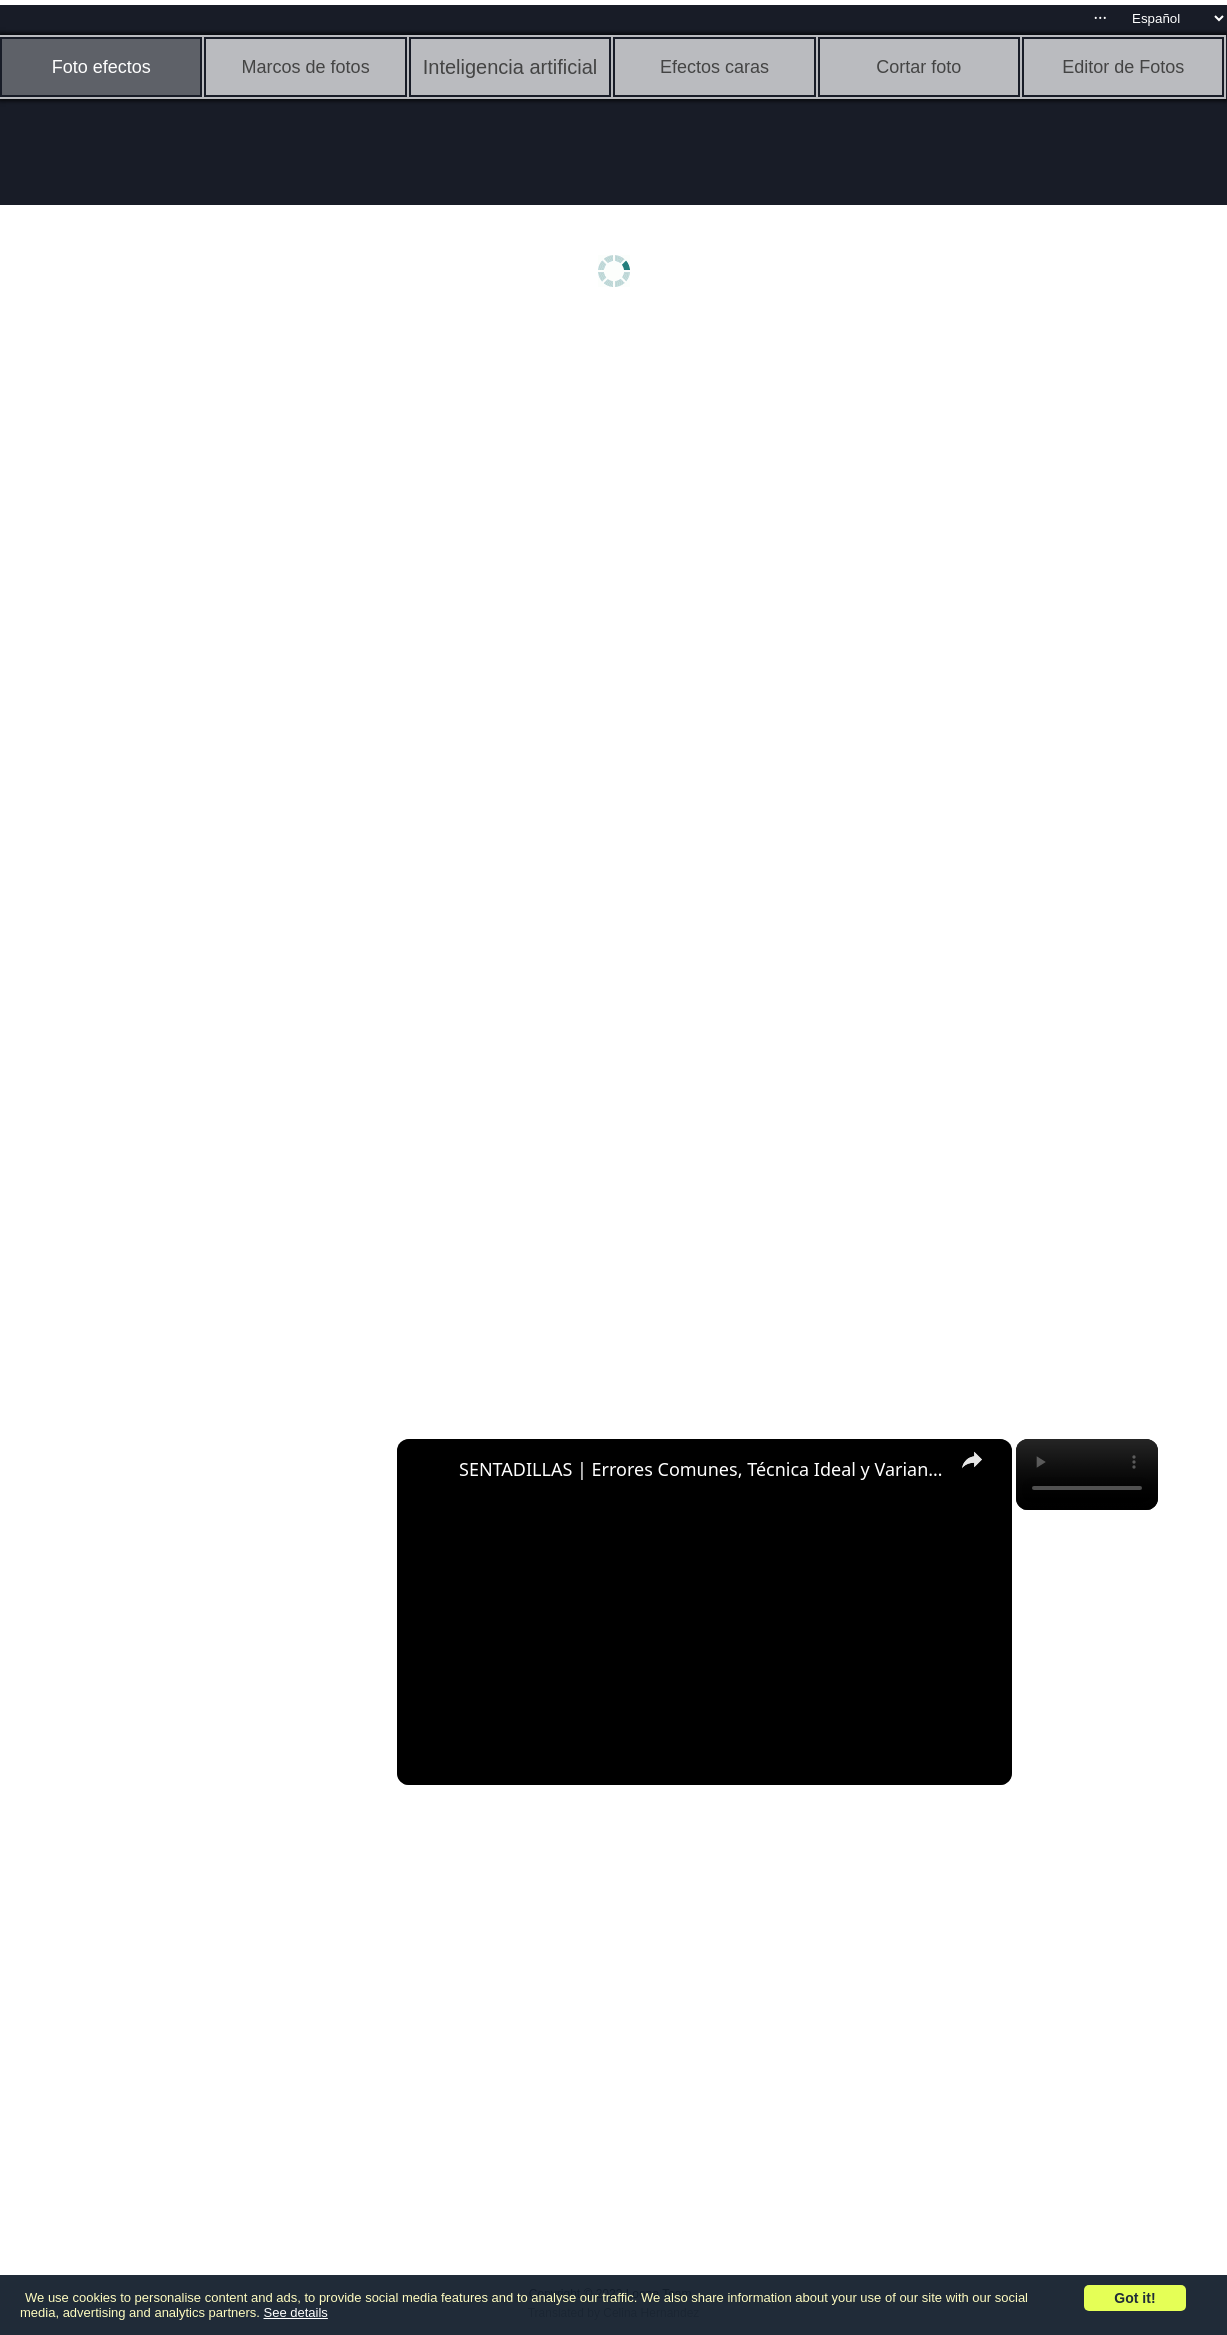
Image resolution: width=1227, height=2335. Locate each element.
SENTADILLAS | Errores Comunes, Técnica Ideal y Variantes (701, 1469)
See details (296, 2312)
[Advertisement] (155, 637)
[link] (429, 1471)
